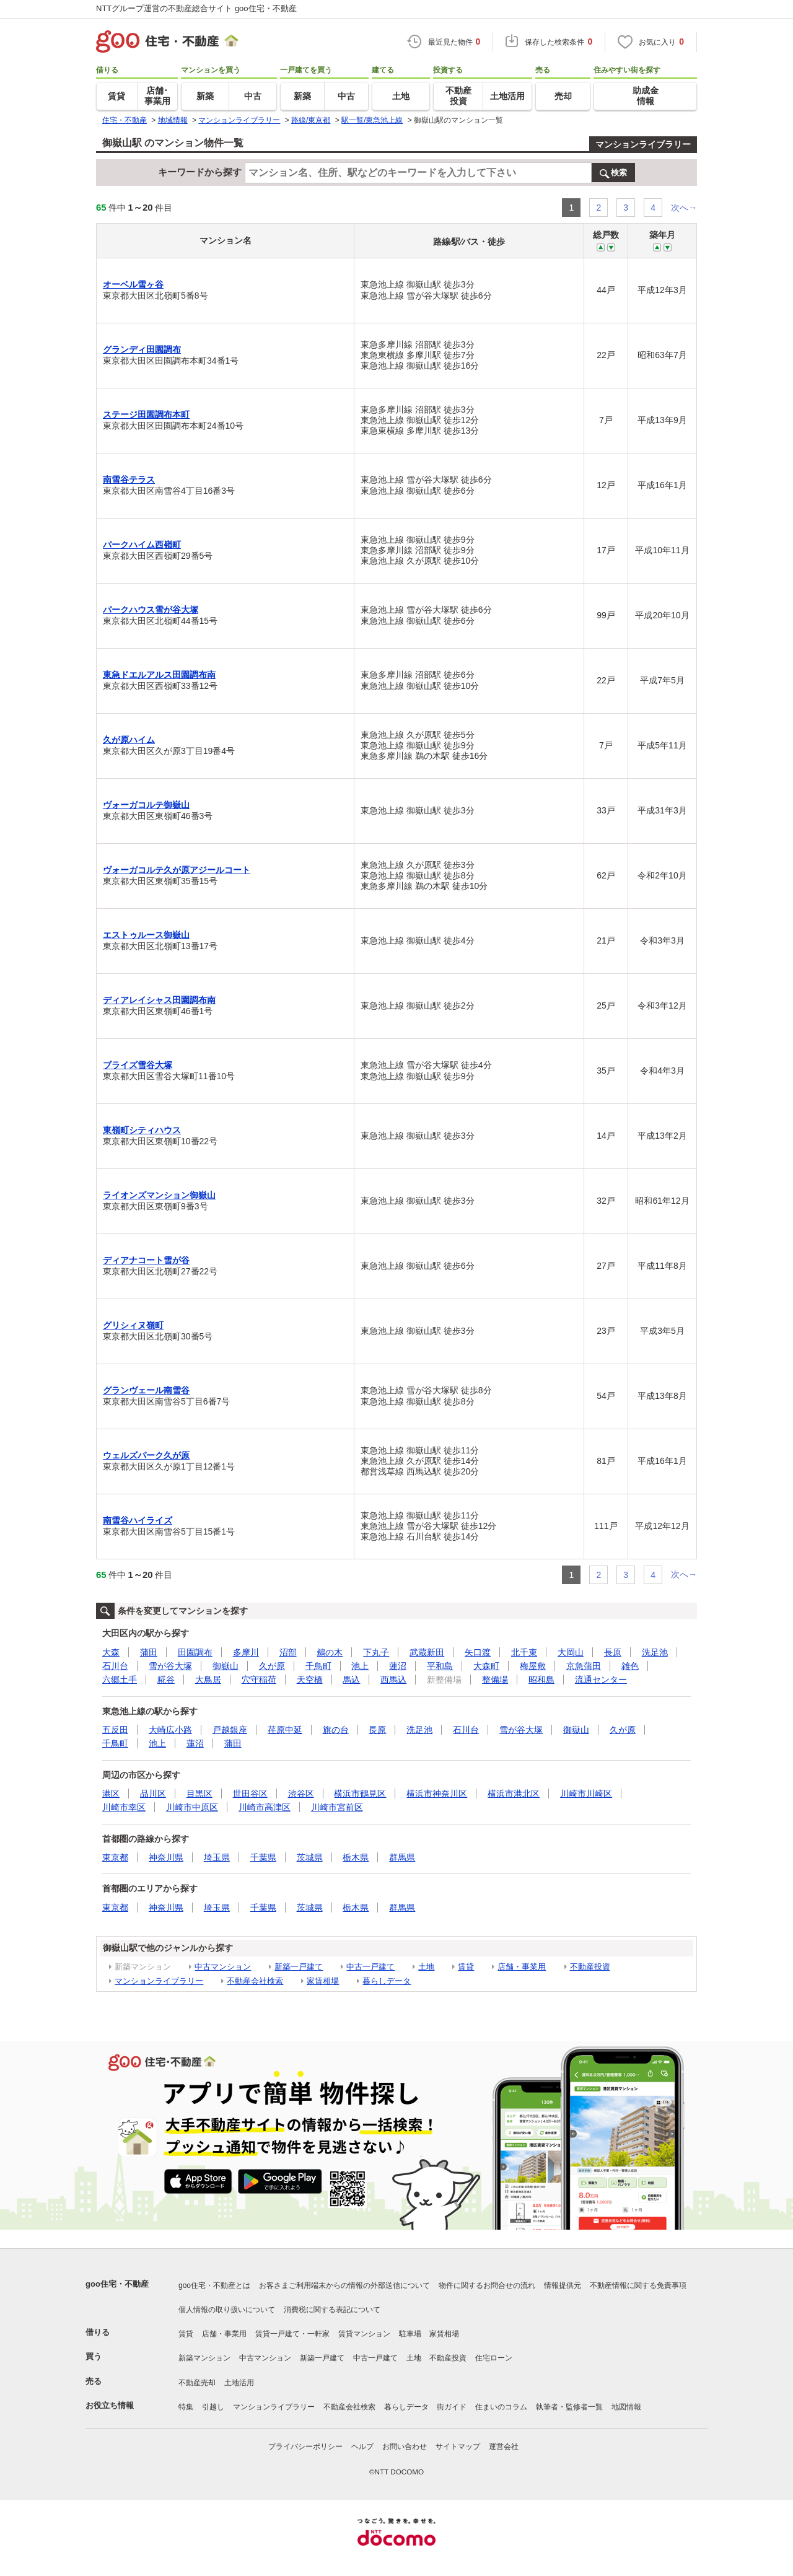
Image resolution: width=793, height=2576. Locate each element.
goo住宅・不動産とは (214, 2285)
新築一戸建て (298, 1966)
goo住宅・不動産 (117, 2284)
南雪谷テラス (129, 479)
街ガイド (452, 2407)
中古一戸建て (370, 1966)
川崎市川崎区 (586, 1793)
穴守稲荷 (259, 1679)
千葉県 (263, 1857)
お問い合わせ (404, 2446)
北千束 (524, 1652)
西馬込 (393, 1679)
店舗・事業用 (521, 1966)
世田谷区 (250, 1793)
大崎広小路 (170, 1730)
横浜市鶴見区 (360, 1793)
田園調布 (195, 1652)
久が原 (272, 1666)
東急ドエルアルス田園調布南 (159, 675)
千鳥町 (318, 1666)
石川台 (115, 1666)
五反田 (115, 1730)
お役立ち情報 (109, 2405)
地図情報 (626, 2407)
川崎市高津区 (265, 1807)
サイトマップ (458, 2446)
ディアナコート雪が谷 (146, 1260)
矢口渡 (478, 1652)
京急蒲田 (583, 1666)
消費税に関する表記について (332, 2309)
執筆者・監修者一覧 (569, 2407)
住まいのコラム (501, 2407)
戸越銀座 (229, 1730)
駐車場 (410, 2333)
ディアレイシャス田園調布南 (159, 1000)
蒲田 (148, 1652)
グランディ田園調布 (142, 349)
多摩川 (246, 1652)
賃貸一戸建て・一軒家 (292, 2333)
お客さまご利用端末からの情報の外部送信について (344, 2285)
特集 (185, 2407)
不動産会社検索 (255, 1981)
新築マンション (204, 2358)
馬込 (351, 1679)
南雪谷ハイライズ (137, 1520)
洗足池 (655, 1652)
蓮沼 (397, 1666)
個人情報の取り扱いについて (226, 2309)
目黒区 (199, 1793)
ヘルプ (362, 2446)
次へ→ (684, 207)
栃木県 (356, 1857)
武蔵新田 (427, 1652)
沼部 (288, 1652)
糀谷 (166, 1679)
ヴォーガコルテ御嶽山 (146, 805)
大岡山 (571, 1652)
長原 (612, 1652)
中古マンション (223, 1966)
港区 (111, 1793)
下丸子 (376, 1652)
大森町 (486, 1666)
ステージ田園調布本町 (146, 414)
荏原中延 (285, 1730)
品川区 (153, 1793)
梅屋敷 (533, 1666)
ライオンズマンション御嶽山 (159, 1195)
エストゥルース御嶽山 (146, 935)
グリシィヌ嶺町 (133, 1325)
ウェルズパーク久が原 (146, 1455)
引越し (213, 2407)
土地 (426, 1966)
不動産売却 (197, 2382)
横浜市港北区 (514, 1793)
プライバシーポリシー (305, 2446)
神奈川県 (166, 1857)
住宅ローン (493, 2358)
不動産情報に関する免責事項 (638, 2285)
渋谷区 (301, 1793)
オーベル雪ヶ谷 (133, 284)
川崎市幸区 (124, 1807)
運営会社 (504, 2446)
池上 (360, 1666)
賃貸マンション (364, 2333)
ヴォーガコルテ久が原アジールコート (176, 870)
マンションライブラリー (643, 144)
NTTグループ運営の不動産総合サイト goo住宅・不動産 (196, 8)
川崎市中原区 (192, 1807)
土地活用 (239, 2382)
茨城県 (310, 1857)
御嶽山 (225, 1666)
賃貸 (466, 1966)
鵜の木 (330, 1652)
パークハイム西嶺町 (142, 545)
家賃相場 (323, 1981)
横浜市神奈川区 (436, 1793)
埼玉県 (217, 1857)
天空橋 (310, 1679)
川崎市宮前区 (337, 1807)
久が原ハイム (129, 740)
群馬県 (402, 1857)
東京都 (115, 1857)
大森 (111, 1652)
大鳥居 (208, 1679)
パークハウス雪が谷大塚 (150, 610)
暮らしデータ (386, 1981)
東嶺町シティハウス (142, 1130)
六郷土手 (119, 1679)
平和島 (440, 1666)
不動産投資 (590, 1966)
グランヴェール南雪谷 (146, 1390)
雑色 (630, 1666)
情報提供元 (562, 2285)
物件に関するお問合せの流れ (487, 2285)
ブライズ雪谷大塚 (137, 1065)
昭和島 (541, 1679)
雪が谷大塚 (170, 1666)
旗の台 (336, 1730)
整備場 (495, 1679)
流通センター (601, 1679)
